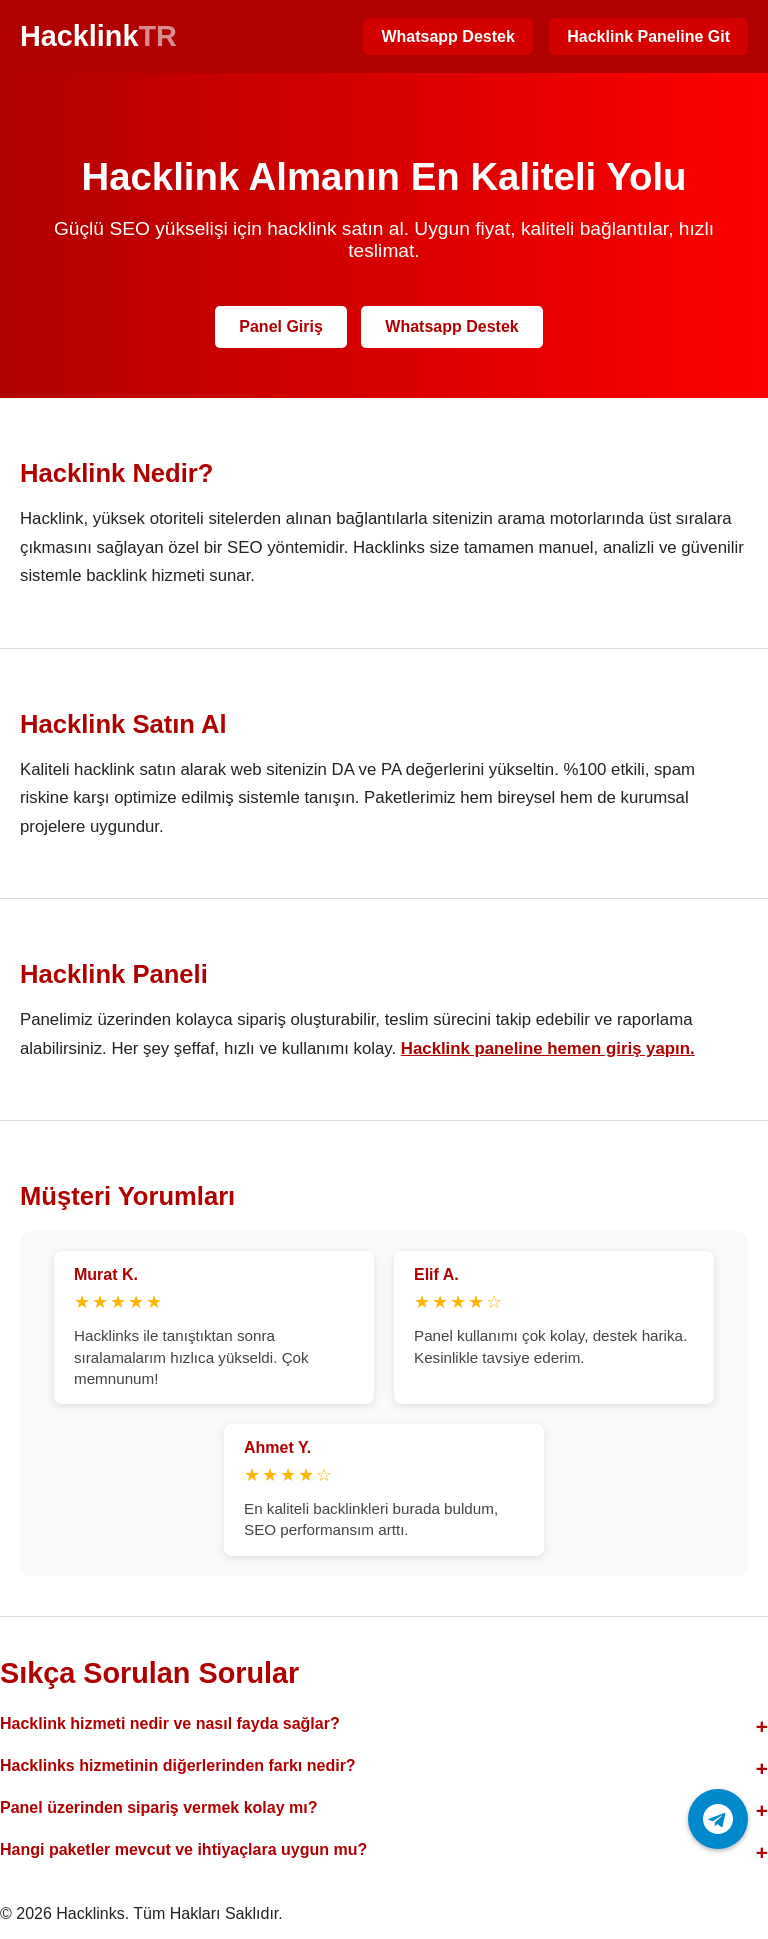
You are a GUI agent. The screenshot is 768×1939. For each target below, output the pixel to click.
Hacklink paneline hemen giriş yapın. (548, 1048)
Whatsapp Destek (447, 36)
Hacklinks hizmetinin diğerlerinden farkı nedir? (178, 1765)
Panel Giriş (281, 326)
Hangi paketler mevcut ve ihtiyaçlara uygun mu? (183, 1849)
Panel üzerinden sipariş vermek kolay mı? (158, 1807)
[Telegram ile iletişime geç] (718, 1819)
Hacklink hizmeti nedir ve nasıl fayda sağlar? (170, 1723)
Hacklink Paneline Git (648, 36)
